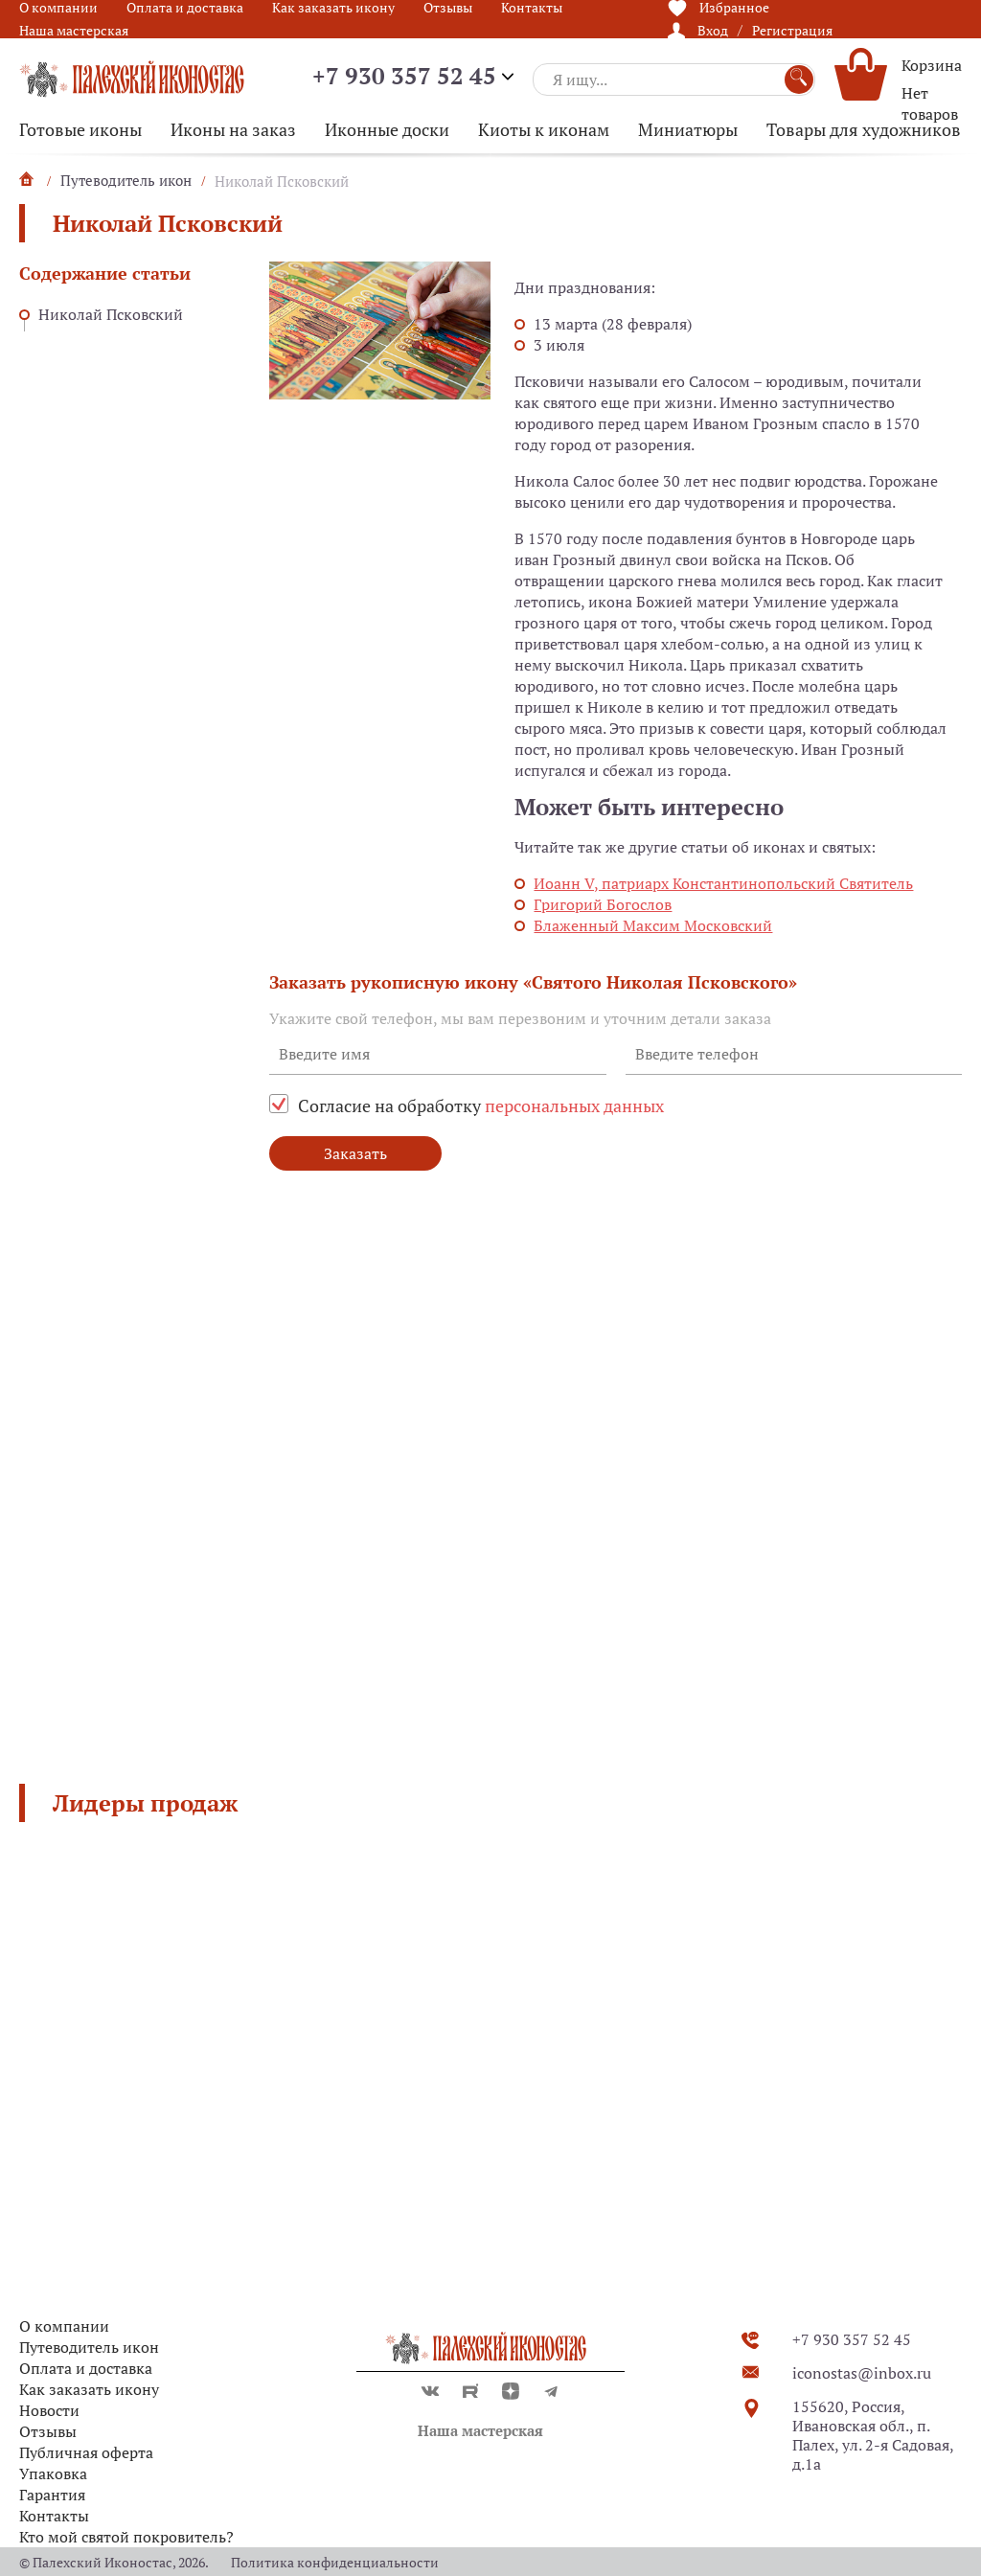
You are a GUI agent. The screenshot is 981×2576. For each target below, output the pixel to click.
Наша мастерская (73, 30)
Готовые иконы (80, 129)
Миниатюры (688, 129)
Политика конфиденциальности (335, 2562)
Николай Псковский (110, 314)
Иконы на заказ (233, 129)
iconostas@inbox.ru (861, 2372)
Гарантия (52, 2494)
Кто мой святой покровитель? (126, 2536)
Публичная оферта (86, 2452)
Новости (49, 2410)
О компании (64, 2326)
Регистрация (792, 30)
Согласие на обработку (481, 1105)
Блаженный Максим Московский (653, 925)
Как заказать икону (89, 2389)
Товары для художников (863, 129)
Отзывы (48, 2431)
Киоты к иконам (543, 129)
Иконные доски (387, 129)
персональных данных (574, 1105)
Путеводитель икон (89, 2347)
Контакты (54, 2515)
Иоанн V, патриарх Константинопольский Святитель (723, 883)
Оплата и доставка (85, 2368)
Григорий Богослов (603, 904)
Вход (712, 30)
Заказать (355, 1153)
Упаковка (53, 2473)
